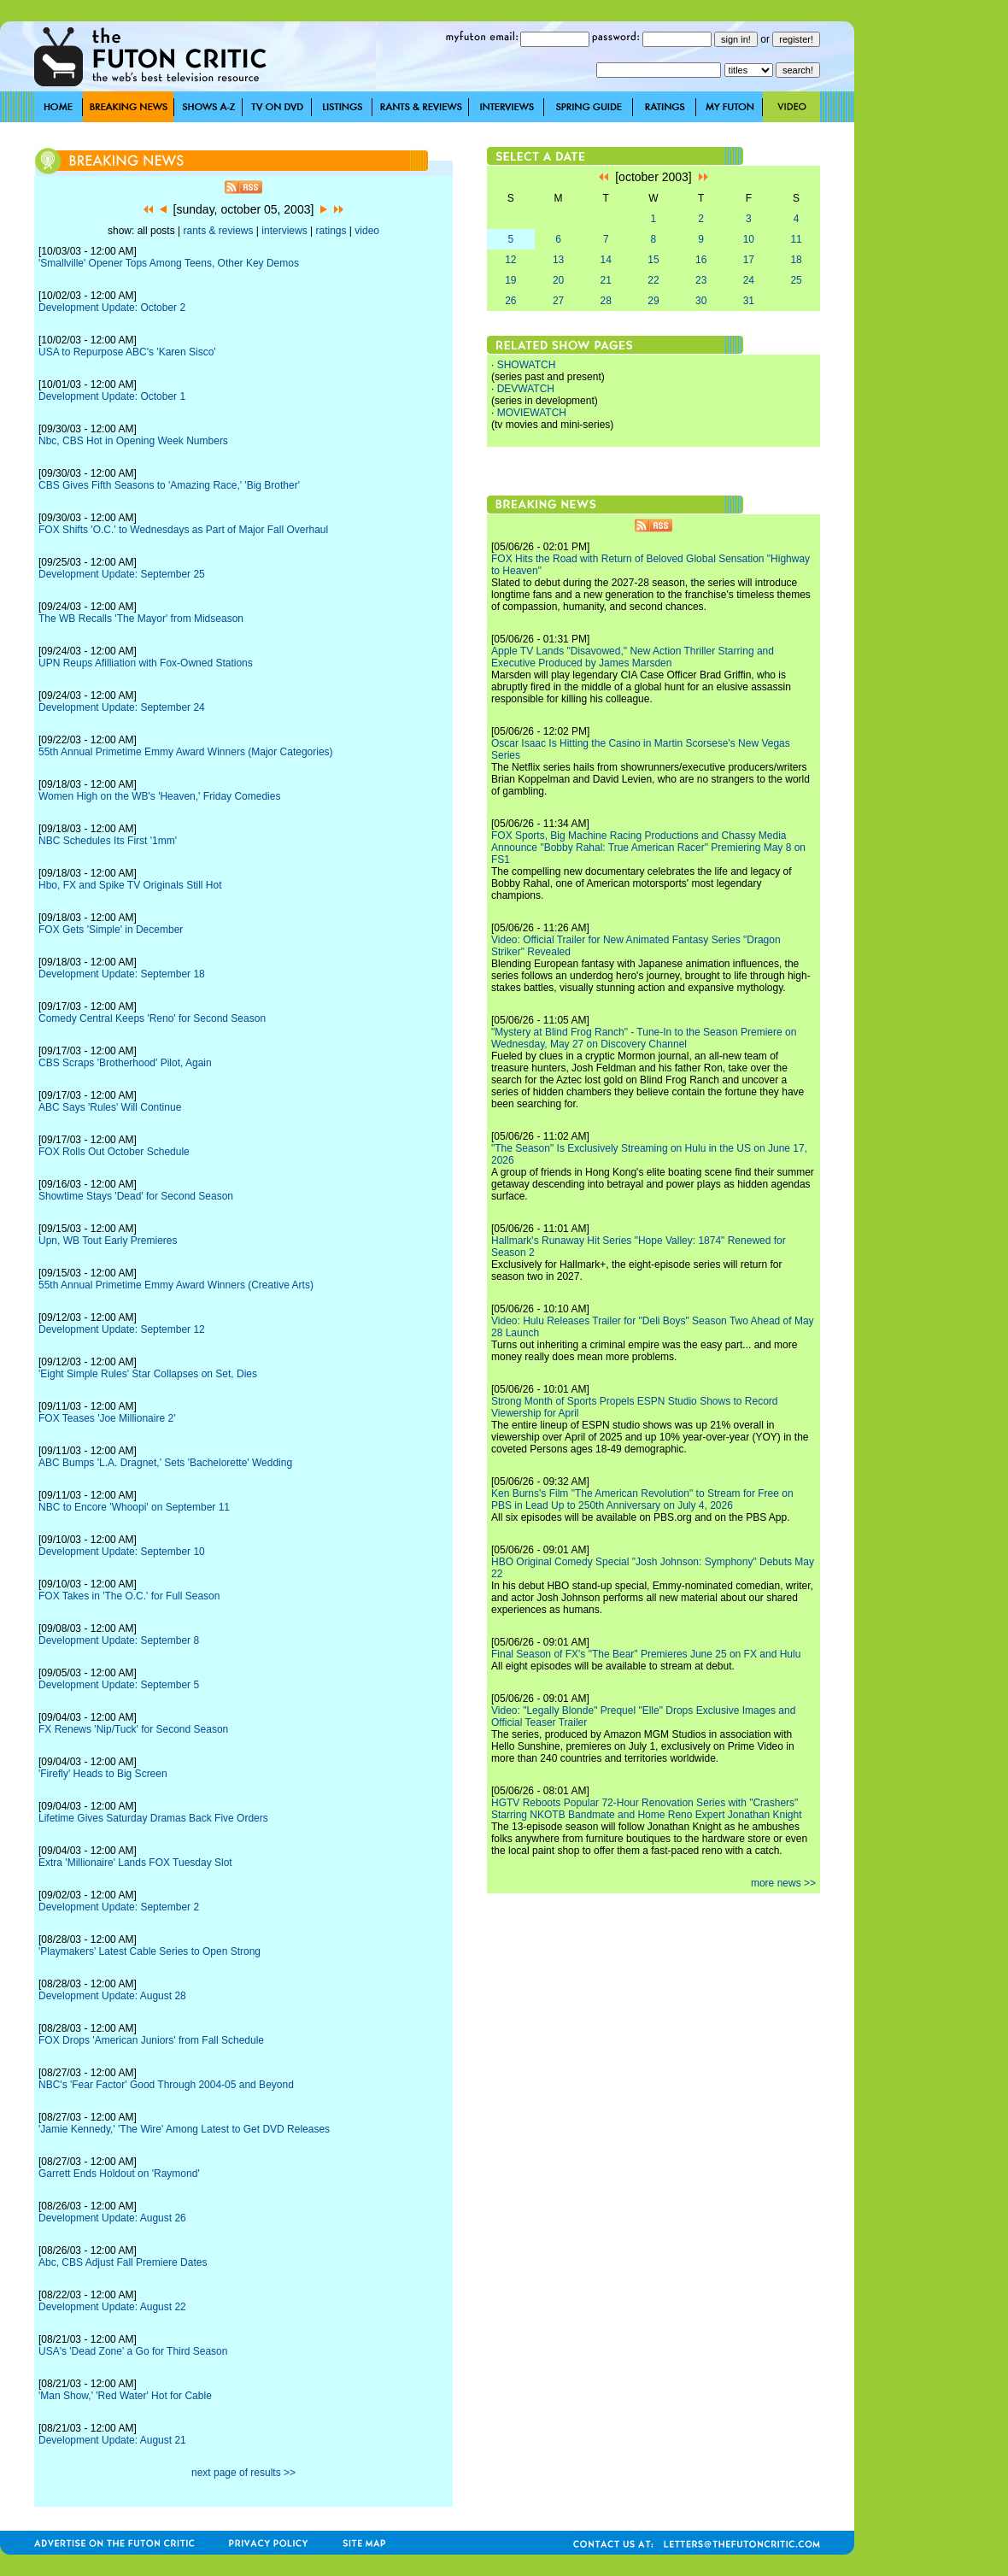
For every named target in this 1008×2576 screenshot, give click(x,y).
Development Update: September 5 (118, 1685)
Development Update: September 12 (121, 1329)
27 (558, 301)
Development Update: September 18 (121, 974)
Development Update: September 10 (121, 1552)
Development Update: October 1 (111, 396)
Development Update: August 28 (112, 1996)
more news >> (783, 1883)
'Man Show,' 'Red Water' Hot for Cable (125, 2396)
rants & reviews (219, 231)
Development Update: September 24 (121, 707)
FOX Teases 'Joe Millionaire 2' (106, 1418)
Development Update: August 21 (112, 2440)
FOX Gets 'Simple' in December (110, 930)
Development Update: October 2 (111, 308)
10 (748, 239)
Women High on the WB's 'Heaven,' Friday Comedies (159, 796)
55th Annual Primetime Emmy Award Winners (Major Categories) (185, 752)
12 (510, 260)
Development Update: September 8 (118, 1640)
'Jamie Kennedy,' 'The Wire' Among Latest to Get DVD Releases (184, 2129)
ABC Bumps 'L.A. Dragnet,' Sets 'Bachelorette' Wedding (165, 1463)
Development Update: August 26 (112, 2218)
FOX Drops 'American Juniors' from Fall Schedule (151, 2040)
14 (606, 260)
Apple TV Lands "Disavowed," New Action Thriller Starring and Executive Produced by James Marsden (632, 657)
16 (700, 260)
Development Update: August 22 (112, 2307)
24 (748, 280)
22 (653, 280)
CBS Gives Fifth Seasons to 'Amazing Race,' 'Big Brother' (169, 485)
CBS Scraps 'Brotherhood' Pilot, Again (125, 1063)
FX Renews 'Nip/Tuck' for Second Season (133, 1729)
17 (748, 260)
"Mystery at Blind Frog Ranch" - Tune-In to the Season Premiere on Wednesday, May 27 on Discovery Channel (643, 1038)
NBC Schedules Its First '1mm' (107, 841)
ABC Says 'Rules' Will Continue (109, 1107)
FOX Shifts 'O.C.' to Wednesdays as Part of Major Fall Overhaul (183, 530)
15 (653, 260)
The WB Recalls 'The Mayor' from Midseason (140, 619)
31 (748, 301)
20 (558, 280)
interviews (284, 231)
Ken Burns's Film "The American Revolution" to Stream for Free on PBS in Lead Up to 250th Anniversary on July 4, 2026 (642, 1499)
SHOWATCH (526, 365)
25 (795, 280)
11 (795, 239)
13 (558, 260)
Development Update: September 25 (121, 574)
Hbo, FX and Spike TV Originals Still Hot (130, 885)
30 (700, 301)
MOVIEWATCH (531, 413)
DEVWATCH (525, 389)
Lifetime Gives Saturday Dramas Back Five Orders (153, 1818)
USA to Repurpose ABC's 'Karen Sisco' (127, 352)
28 (606, 301)
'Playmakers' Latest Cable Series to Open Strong (149, 1951)
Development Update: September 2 (118, 1907)
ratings (330, 231)
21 (606, 280)
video (367, 231)
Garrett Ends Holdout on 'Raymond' (119, 2174)
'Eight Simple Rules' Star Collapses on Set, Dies (147, 1374)
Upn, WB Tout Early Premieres (108, 1241)
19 (510, 280)
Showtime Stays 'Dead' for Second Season (135, 1196)
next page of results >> (243, 2473)
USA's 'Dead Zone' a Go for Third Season (132, 2351)
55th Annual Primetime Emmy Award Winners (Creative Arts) (176, 1285)
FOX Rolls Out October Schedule (114, 1152)
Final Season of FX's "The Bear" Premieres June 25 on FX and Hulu (645, 1654)
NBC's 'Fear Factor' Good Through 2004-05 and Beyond (166, 2085)
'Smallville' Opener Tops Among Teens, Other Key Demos (168, 263)
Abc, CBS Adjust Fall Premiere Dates (122, 2262)
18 (795, 260)
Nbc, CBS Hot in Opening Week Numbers (133, 441)
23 (700, 280)
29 (653, 301)
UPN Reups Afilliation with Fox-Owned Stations (145, 663)
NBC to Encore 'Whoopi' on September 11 (134, 1507)
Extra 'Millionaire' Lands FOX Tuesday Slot (135, 1863)
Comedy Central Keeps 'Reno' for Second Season (152, 1018)
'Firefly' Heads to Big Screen (102, 1774)
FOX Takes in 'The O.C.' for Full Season (129, 1596)
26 (510, 301)
